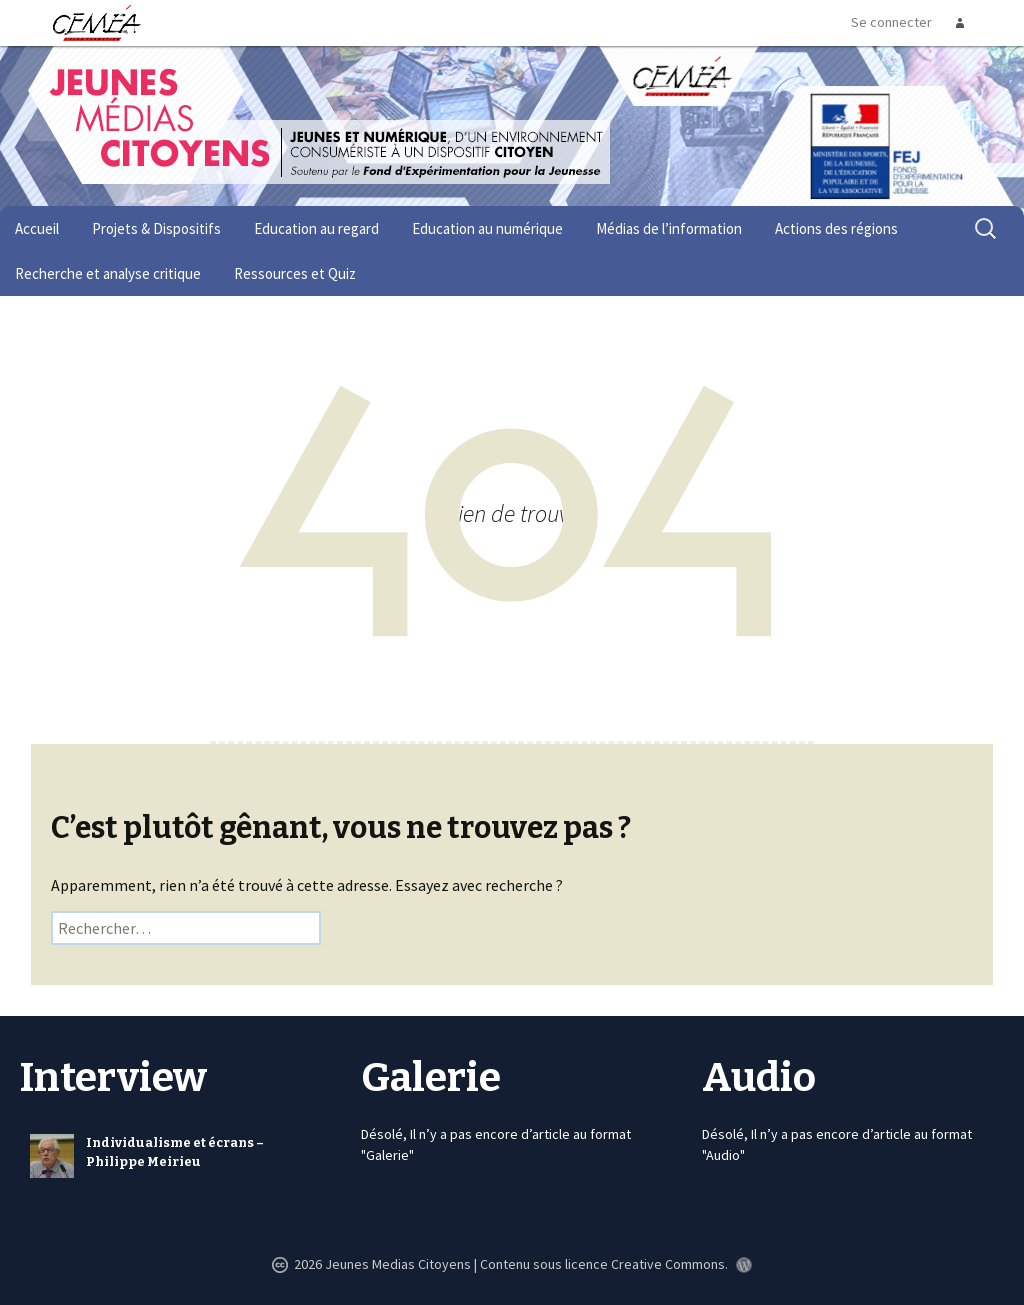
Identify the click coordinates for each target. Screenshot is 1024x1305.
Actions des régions (836, 228)
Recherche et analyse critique (108, 273)
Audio (759, 1078)
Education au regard (316, 228)
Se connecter (891, 22)
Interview (113, 1078)
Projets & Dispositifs (156, 228)
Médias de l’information (669, 228)
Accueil (37, 228)
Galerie (431, 1078)
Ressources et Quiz (295, 273)
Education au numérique (487, 228)
